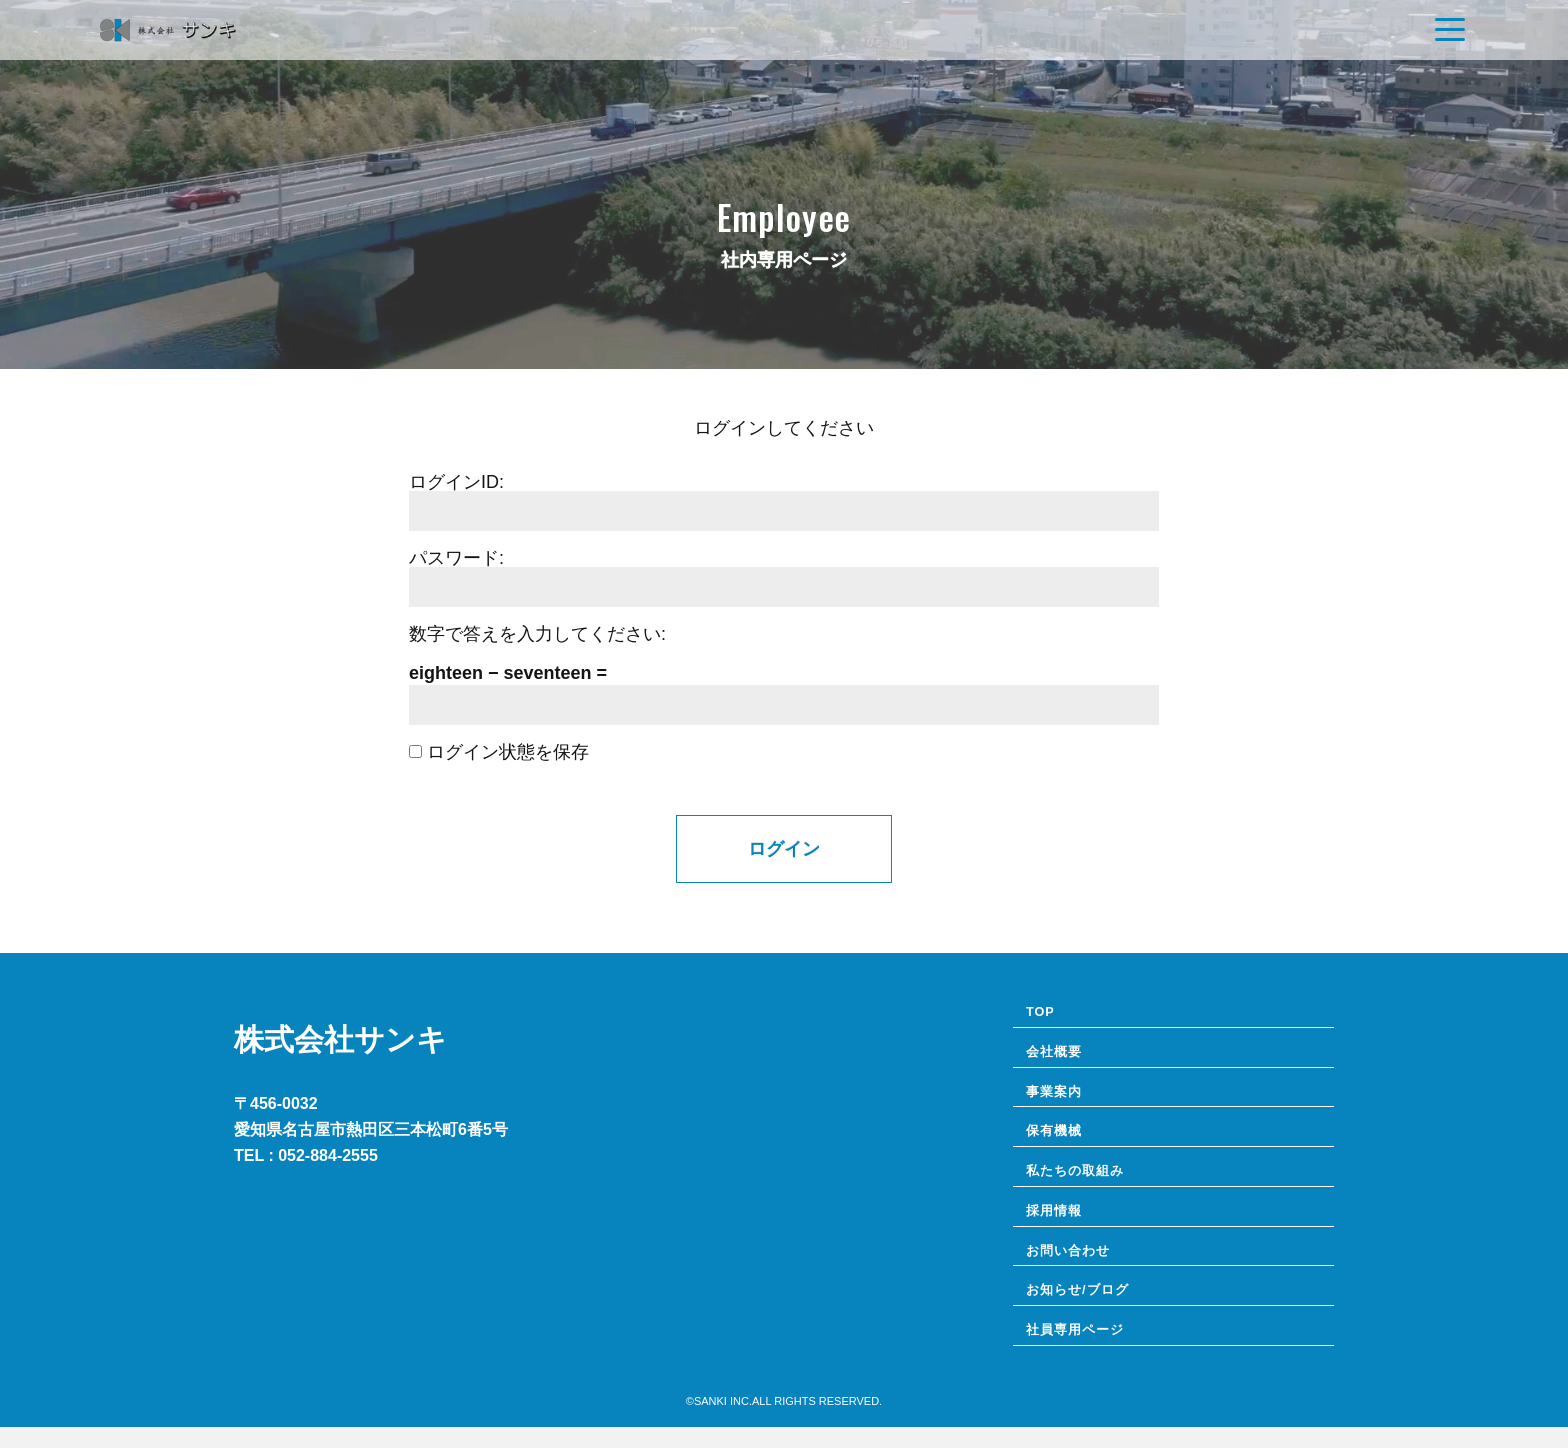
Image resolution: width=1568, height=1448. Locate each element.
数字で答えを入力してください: (537, 634)
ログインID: (456, 482)
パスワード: (456, 558)
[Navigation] (1450, 30)
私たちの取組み (1082, 1182)
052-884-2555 (328, 1155)
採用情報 (1058, 1224)
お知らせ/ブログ (1084, 1308)
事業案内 (1058, 1097)
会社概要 (1058, 1055)
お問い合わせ (1074, 1266)
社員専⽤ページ (1082, 1350)
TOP (1043, 1013)
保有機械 (1058, 1140)
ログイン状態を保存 (499, 752)
